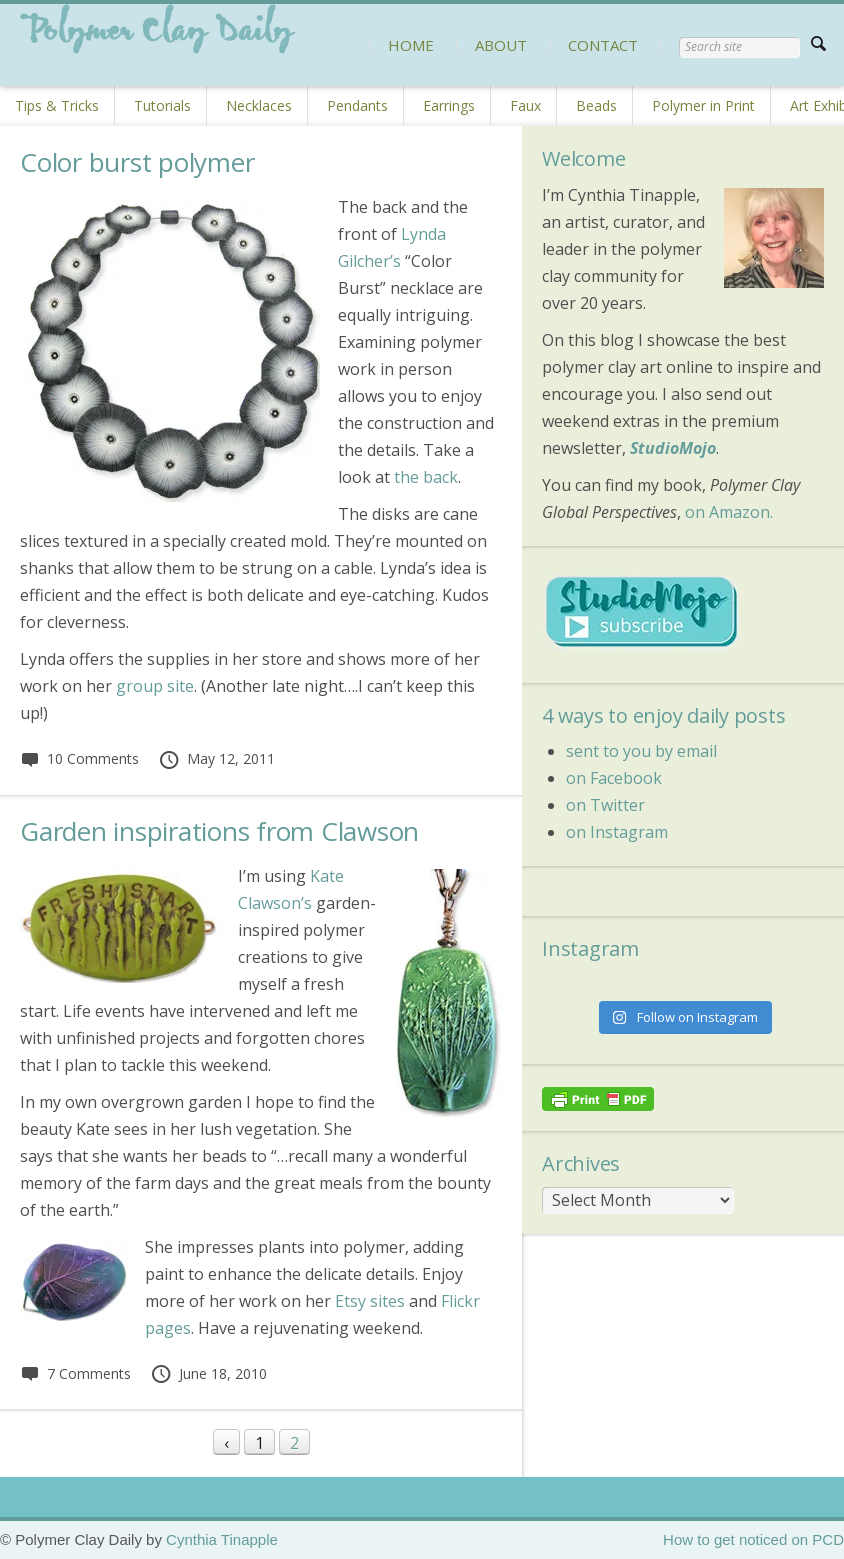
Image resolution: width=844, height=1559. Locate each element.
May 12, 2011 (216, 758)
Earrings (449, 105)
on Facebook (614, 778)
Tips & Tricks (57, 105)
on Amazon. (729, 512)
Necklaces (259, 105)
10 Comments (79, 758)
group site (155, 686)
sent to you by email (641, 751)
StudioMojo (673, 448)
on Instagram (617, 832)
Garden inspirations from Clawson (219, 831)
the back (426, 477)
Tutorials (162, 105)
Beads (596, 105)
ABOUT (501, 45)
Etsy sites (370, 1301)
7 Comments (75, 1373)
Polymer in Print (703, 105)
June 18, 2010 (208, 1373)
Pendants (357, 105)
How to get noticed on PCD (753, 1539)
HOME (411, 45)
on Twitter (605, 805)
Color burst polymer (137, 162)
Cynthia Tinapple (222, 1539)
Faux (525, 105)
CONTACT (603, 45)
